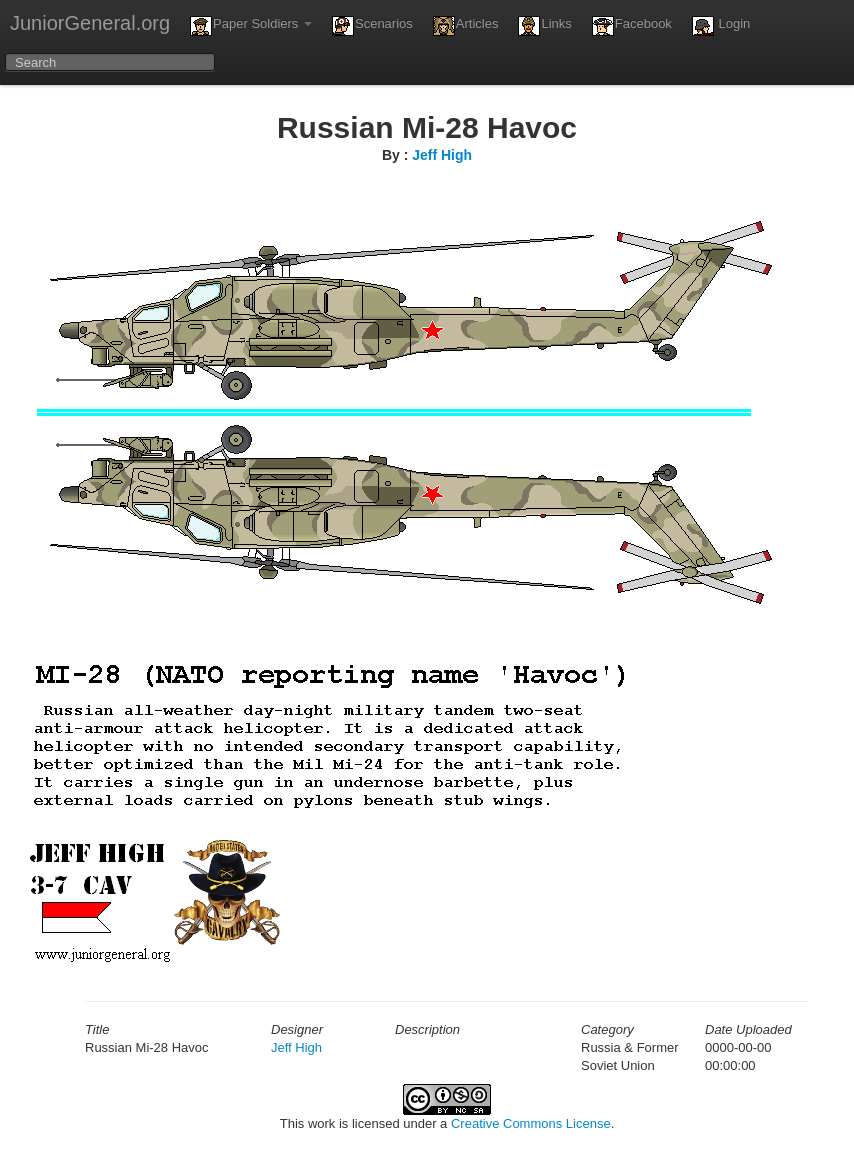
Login (721, 26)
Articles (466, 26)
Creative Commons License (531, 1123)
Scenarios (372, 26)
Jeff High (442, 155)
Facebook (632, 26)
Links (544, 26)
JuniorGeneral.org (90, 23)
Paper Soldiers (251, 26)
